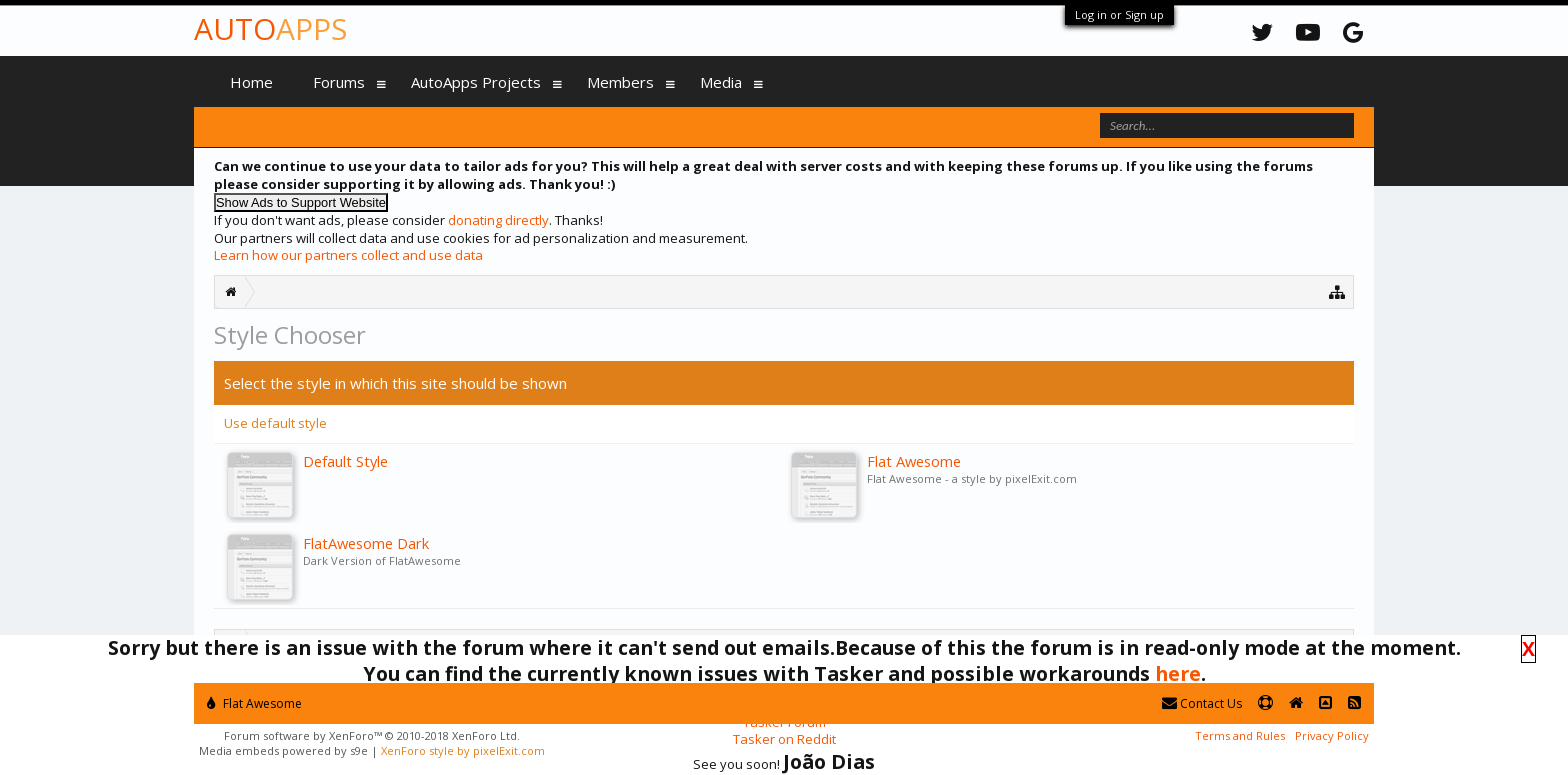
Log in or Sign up (1119, 14)
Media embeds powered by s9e (283, 750)
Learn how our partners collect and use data (348, 255)
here (1178, 673)
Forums (339, 82)
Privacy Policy (1332, 735)
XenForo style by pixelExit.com (463, 750)
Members (620, 82)
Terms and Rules (1240, 735)
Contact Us (1202, 703)
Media (721, 82)
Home (251, 82)
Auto (270, 28)
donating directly (498, 220)
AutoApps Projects (476, 82)
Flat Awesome (254, 703)
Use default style (275, 423)
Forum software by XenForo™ (372, 735)
